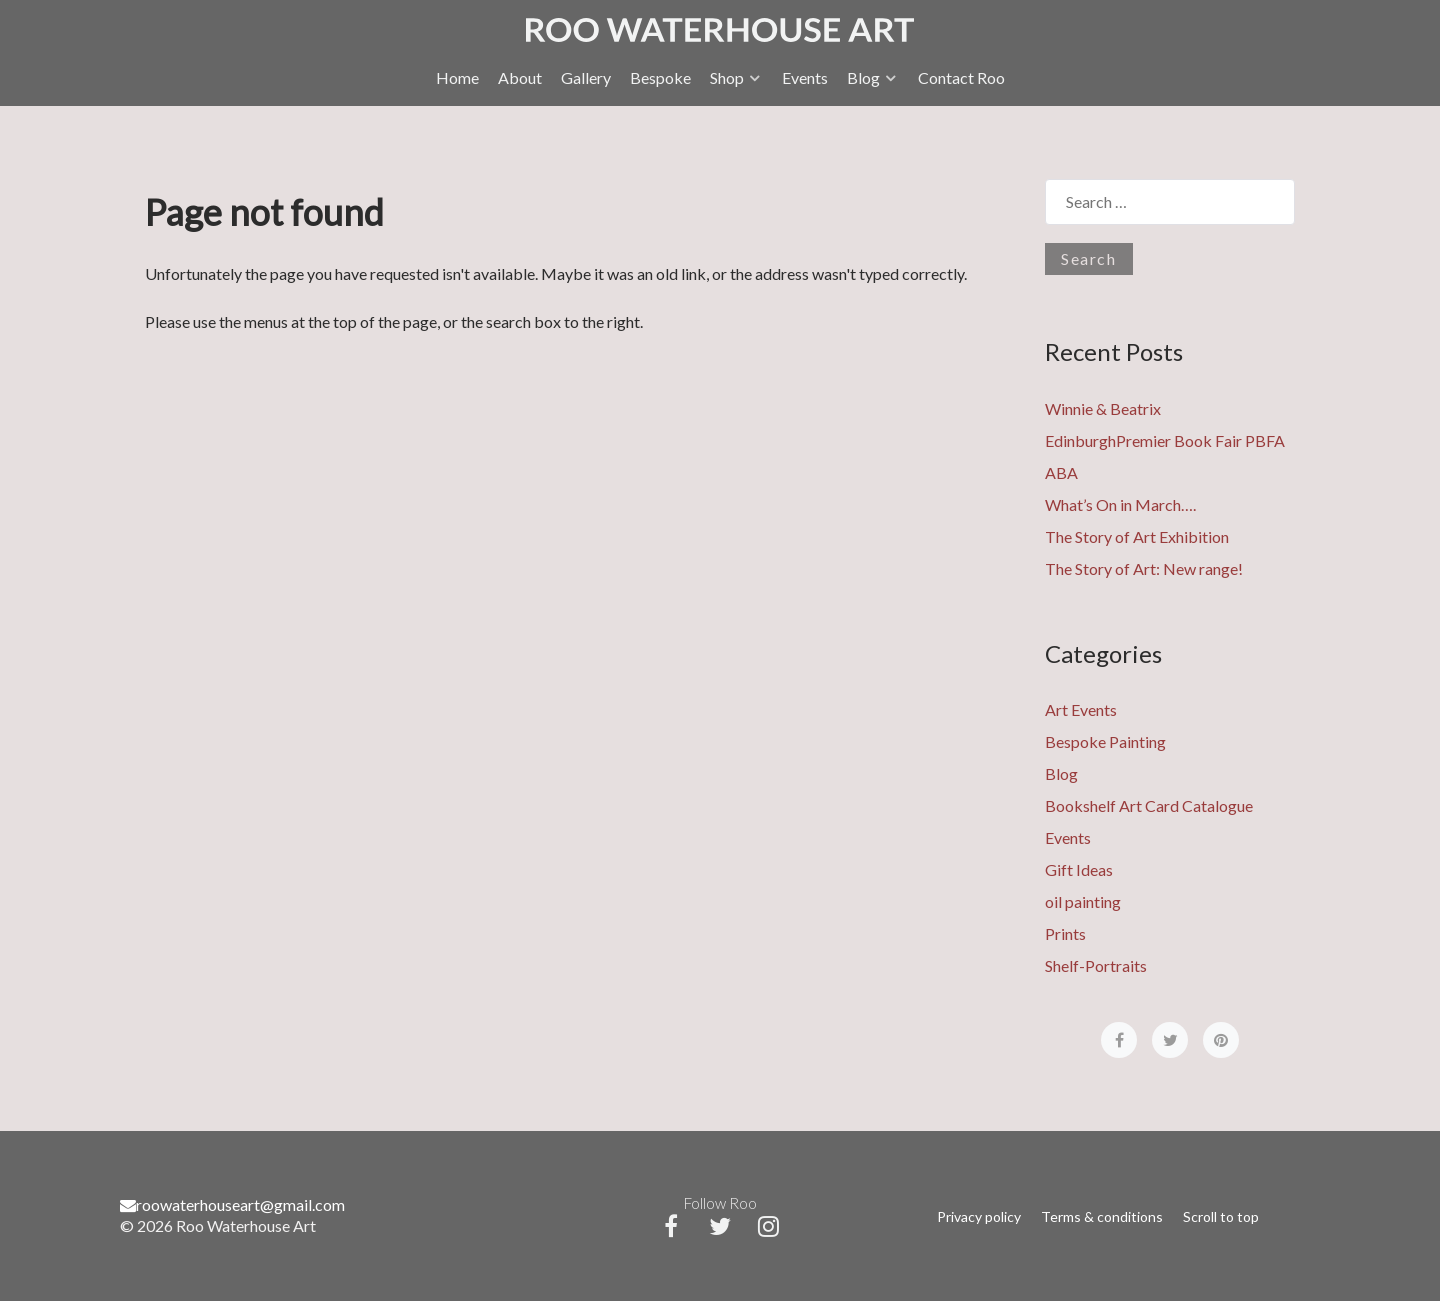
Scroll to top (1221, 1216)
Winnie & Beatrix (1103, 408)
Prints (1065, 933)
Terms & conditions (1102, 1216)
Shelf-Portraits (1096, 965)
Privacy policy (979, 1216)
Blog (1061, 773)
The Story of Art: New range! (1144, 568)
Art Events (1081, 709)
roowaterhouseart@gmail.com (232, 1204)
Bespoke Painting (1105, 741)
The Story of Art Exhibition (1137, 536)
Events (1068, 837)
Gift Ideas (1079, 869)
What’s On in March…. (1120, 504)
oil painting (1083, 901)
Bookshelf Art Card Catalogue (1149, 805)
